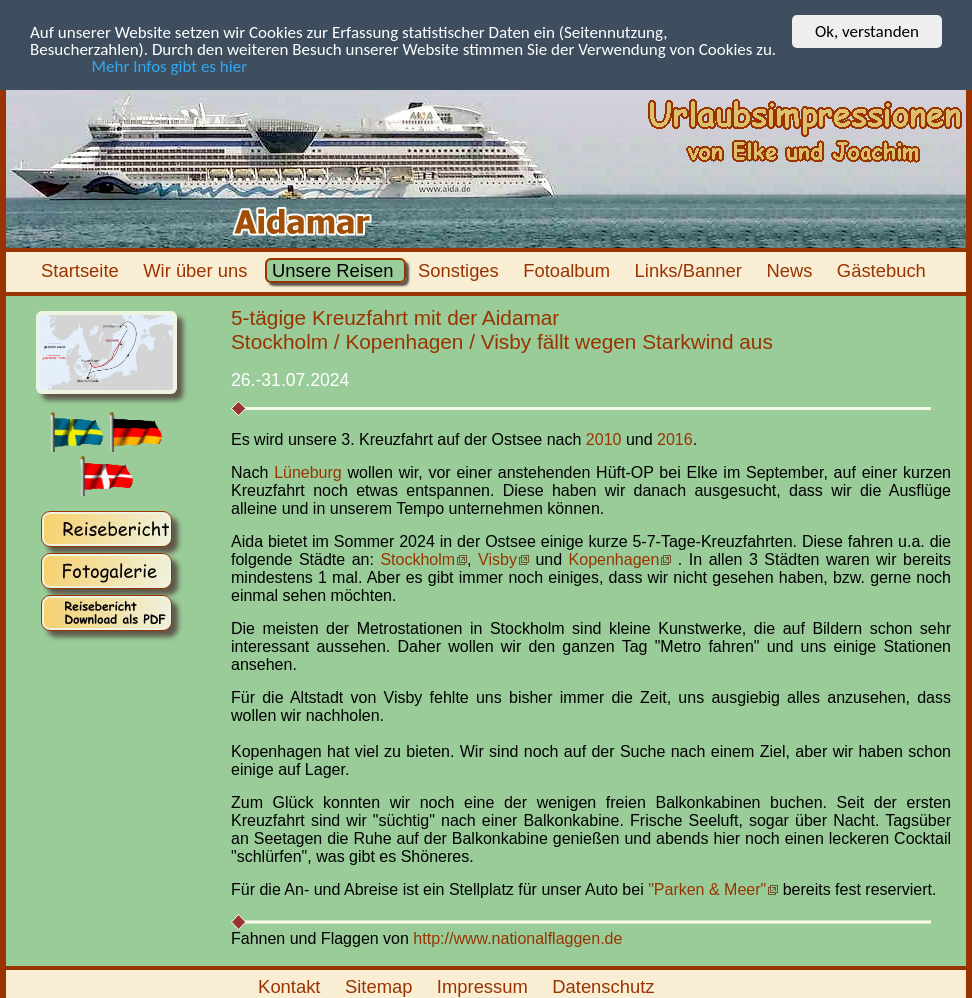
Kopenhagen (614, 559)
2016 (675, 439)
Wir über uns (198, 270)
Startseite (82, 270)
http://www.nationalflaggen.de (517, 937)
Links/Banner (690, 270)
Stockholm (417, 559)
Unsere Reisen (335, 270)
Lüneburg (308, 472)
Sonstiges (461, 270)
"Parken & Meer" (707, 889)
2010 (604, 439)
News (791, 270)
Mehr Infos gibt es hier (138, 65)
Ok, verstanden (867, 31)
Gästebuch (884, 270)
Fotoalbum (569, 270)
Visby (497, 559)
